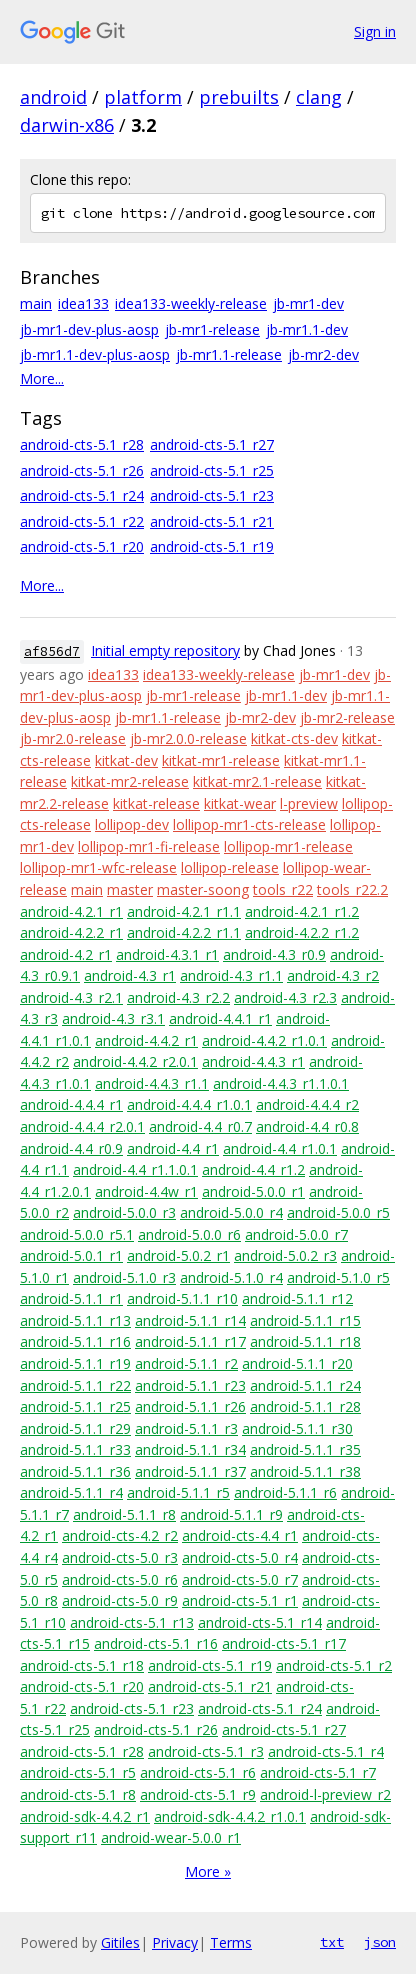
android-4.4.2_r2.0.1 (135, 1061)
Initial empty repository (165, 650)
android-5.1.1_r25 (75, 1406)
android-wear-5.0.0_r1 (171, 1837)
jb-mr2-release (347, 717)
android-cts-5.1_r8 (78, 1794)
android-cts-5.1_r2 (334, 1665)
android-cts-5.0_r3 (120, 1557)
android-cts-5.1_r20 (82, 546)
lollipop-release (230, 867)
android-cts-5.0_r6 (120, 1579)
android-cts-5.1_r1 (240, 1600)
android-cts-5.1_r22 (82, 521)
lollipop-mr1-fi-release (149, 846)
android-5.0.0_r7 (296, 1234)
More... (42, 378)
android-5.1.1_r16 (75, 1341)
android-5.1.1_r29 (75, 1428)
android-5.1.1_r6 (285, 1492)
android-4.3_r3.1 (113, 1018)
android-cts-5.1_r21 (212, 521)
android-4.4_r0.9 (71, 1148)
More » (208, 1871)
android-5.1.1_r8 (124, 1514)
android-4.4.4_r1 (71, 1104)
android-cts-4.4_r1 (240, 1535)
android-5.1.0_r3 (124, 1277)
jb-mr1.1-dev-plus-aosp (95, 354)
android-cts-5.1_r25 (212, 470)
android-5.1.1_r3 (186, 1428)
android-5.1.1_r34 (190, 1449)
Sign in (375, 31)
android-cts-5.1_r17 (284, 1643)
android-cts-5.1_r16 (156, 1643)
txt (332, 1942)
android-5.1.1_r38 (305, 1471)
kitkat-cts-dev (294, 738)
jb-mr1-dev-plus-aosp (89, 329)
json (380, 1942)
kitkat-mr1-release (221, 760)
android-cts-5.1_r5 (78, 1772)
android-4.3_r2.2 (178, 997)
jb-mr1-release (212, 329)
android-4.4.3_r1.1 (152, 1083)
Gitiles (120, 1942)
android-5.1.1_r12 (297, 1298)
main (36, 303)
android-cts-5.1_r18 (82, 1665)
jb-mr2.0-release (73, 738)
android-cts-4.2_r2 (120, 1535)
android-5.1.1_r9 (231, 1514)
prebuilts (239, 97)
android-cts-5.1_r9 (198, 1794)
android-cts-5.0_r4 (240, 1557)
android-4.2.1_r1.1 (184, 911)
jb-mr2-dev (323, 354)
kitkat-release (156, 803)
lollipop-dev (132, 824)
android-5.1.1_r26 (190, 1406)
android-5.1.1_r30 (297, 1428)
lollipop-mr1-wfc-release (98, 867)
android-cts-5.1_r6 (198, 1772)
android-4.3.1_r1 (167, 954)
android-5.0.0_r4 (231, 1212)
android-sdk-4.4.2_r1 (85, 1816)
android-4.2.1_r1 (71, 911)
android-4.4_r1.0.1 (280, 1148)
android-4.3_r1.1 (231, 975)
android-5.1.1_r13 (75, 1320)
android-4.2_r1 (66, 954)
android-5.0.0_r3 (124, 1212)
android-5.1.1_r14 (190, 1320)
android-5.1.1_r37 (190, 1471)
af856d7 (52, 651)
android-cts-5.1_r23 (212, 495)
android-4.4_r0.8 (307, 1126)
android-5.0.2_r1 (178, 1255)
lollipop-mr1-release (288, 846)
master (130, 889)
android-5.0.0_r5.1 (77, 1234)
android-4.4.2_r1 (146, 1040)
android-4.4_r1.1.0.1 (135, 1169)
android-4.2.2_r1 (71, 932)
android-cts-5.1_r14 (260, 1622)
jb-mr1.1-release (229, 354)
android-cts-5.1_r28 (82, 444)
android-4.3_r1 (130, 975)
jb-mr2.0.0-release (188, 738)
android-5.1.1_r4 (71, 1492)
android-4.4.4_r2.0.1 (82, 1126)
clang (319, 97)
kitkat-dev (126, 760)
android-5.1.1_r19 (75, 1363)
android (53, 97)
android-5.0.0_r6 (189, 1234)
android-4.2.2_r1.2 (302, 932)
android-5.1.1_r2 (186, 1363)
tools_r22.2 (352, 889)
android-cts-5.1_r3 (206, 1751)
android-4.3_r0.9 (274, 954)
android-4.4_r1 (173, 1148)
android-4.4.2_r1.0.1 (264, 1040)
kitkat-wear (240, 803)
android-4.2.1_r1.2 (302, 911)
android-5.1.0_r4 (231, 1277)
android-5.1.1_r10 (182, 1298)
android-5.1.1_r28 (305, 1406)
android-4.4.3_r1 (253, 1061)
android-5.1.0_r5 (338, 1277)
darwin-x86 (67, 125)
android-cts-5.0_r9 (120, 1600)
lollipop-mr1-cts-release (249, 824)
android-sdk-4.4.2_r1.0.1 (230, 1816)
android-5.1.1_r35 (305, 1449)
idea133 (83, 303)
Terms (231, 1942)
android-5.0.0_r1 (253, 1191)
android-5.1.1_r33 (75, 1449)
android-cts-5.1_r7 (318, 1772)
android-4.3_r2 (333, 975)
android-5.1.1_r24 (305, 1385)
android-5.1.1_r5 (178, 1492)
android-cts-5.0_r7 (240, 1579)
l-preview (309, 803)
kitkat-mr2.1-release (257, 781)
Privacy (175, 1942)
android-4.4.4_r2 (307, 1104)
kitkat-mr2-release (130, 781)
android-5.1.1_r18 (305, 1341)
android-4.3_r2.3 (285, 997)
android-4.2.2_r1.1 (184, 932)
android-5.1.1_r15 (305, 1320)
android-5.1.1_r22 (75, 1385)
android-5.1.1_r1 (71, 1298)
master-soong (203, 889)
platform (143, 97)
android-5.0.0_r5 (338, 1212)
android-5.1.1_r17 (190, 1341)
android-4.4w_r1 (146, 1191)
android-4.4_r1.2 (253, 1169)
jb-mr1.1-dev (307, 329)
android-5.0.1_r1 (71, 1255)
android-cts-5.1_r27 (212, 444)
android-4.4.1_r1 (220, 1018)
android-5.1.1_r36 (75, 1471)
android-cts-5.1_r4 (326, 1751)
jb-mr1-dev (308, 303)
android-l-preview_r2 (325, 1794)
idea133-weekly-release (191, 303)
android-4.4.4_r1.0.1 (189, 1104)
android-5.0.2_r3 (285, 1255)
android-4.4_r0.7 (200, 1126)
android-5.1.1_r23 (190, 1385)
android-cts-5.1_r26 (82, 470)
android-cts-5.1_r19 (212, 546)
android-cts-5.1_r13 (132, 1622)
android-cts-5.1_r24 (82, 495)
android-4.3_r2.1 (71, 997)
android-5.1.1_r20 (297, 1363)
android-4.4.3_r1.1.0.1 (281, 1083)
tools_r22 (283, 889)
